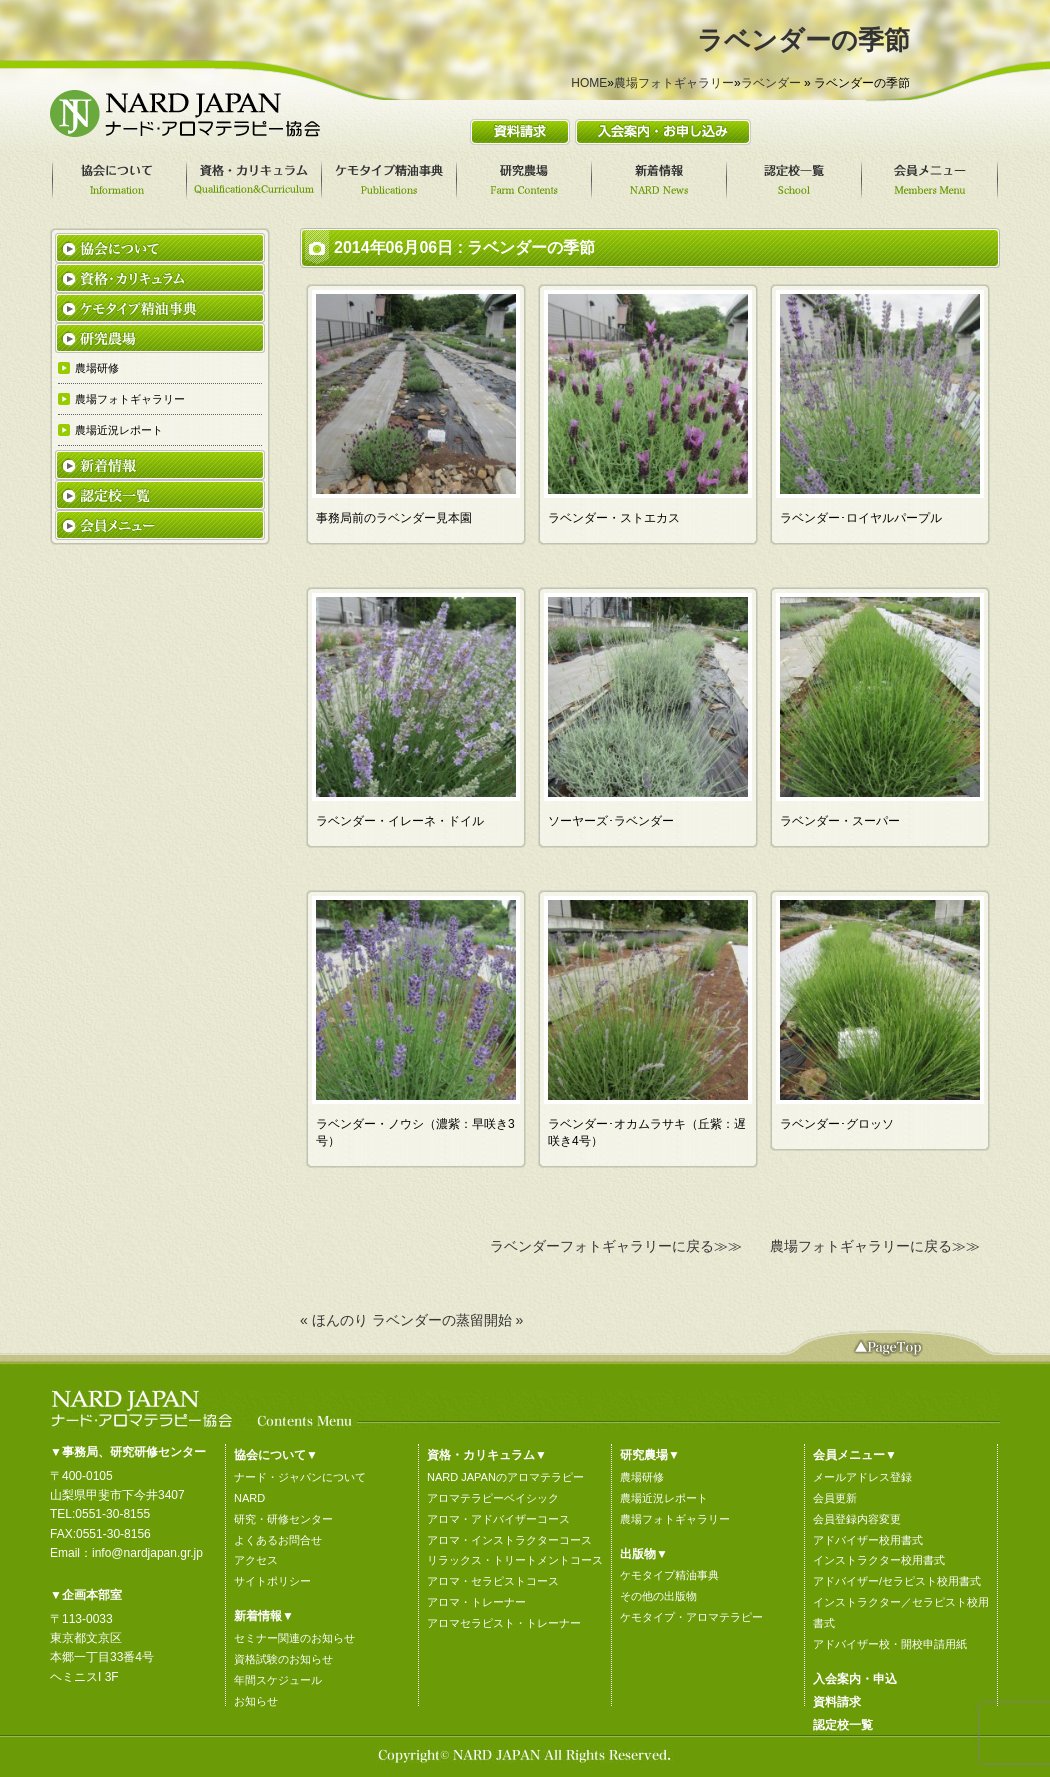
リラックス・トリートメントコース (515, 1560)
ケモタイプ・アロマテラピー (691, 1617)
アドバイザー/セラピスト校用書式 (897, 1581)
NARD (249, 1498)
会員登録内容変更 (857, 1519)
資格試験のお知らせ (283, 1659)
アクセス (256, 1560)
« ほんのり (334, 1320)
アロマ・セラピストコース (493, 1581)
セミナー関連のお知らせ (294, 1638)
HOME (589, 83)
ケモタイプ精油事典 (669, 1575)
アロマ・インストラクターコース (509, 1540)
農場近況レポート (664, 1498)
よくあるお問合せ (278, 1540)
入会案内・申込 (855, 1679)
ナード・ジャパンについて (300, 1477)
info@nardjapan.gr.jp (147, 1553)
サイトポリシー (272, 1581)
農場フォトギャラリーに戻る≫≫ (875, 1246)
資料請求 (837, 1702)
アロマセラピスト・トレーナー (504, 1623)
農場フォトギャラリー (674, 83)
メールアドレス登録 (862, 1477)
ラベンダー (771, 83)
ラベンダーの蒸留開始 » (448, 1320)
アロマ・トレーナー (476, 1602)
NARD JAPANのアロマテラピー (505, 1477)
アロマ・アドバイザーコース (498, 1519)
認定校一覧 (843, 1725)
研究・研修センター (283, 1519)
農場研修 (642, 1477)
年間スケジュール (278, 1680)
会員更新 (835, 1498)
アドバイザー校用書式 (868, 1540)
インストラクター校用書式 (879, 1560)
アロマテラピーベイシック (493, 1498)
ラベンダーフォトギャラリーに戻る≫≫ (616, 1246)
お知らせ (256, 1701)
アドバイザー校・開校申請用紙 (890, 1644)
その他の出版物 (658, 1596)
